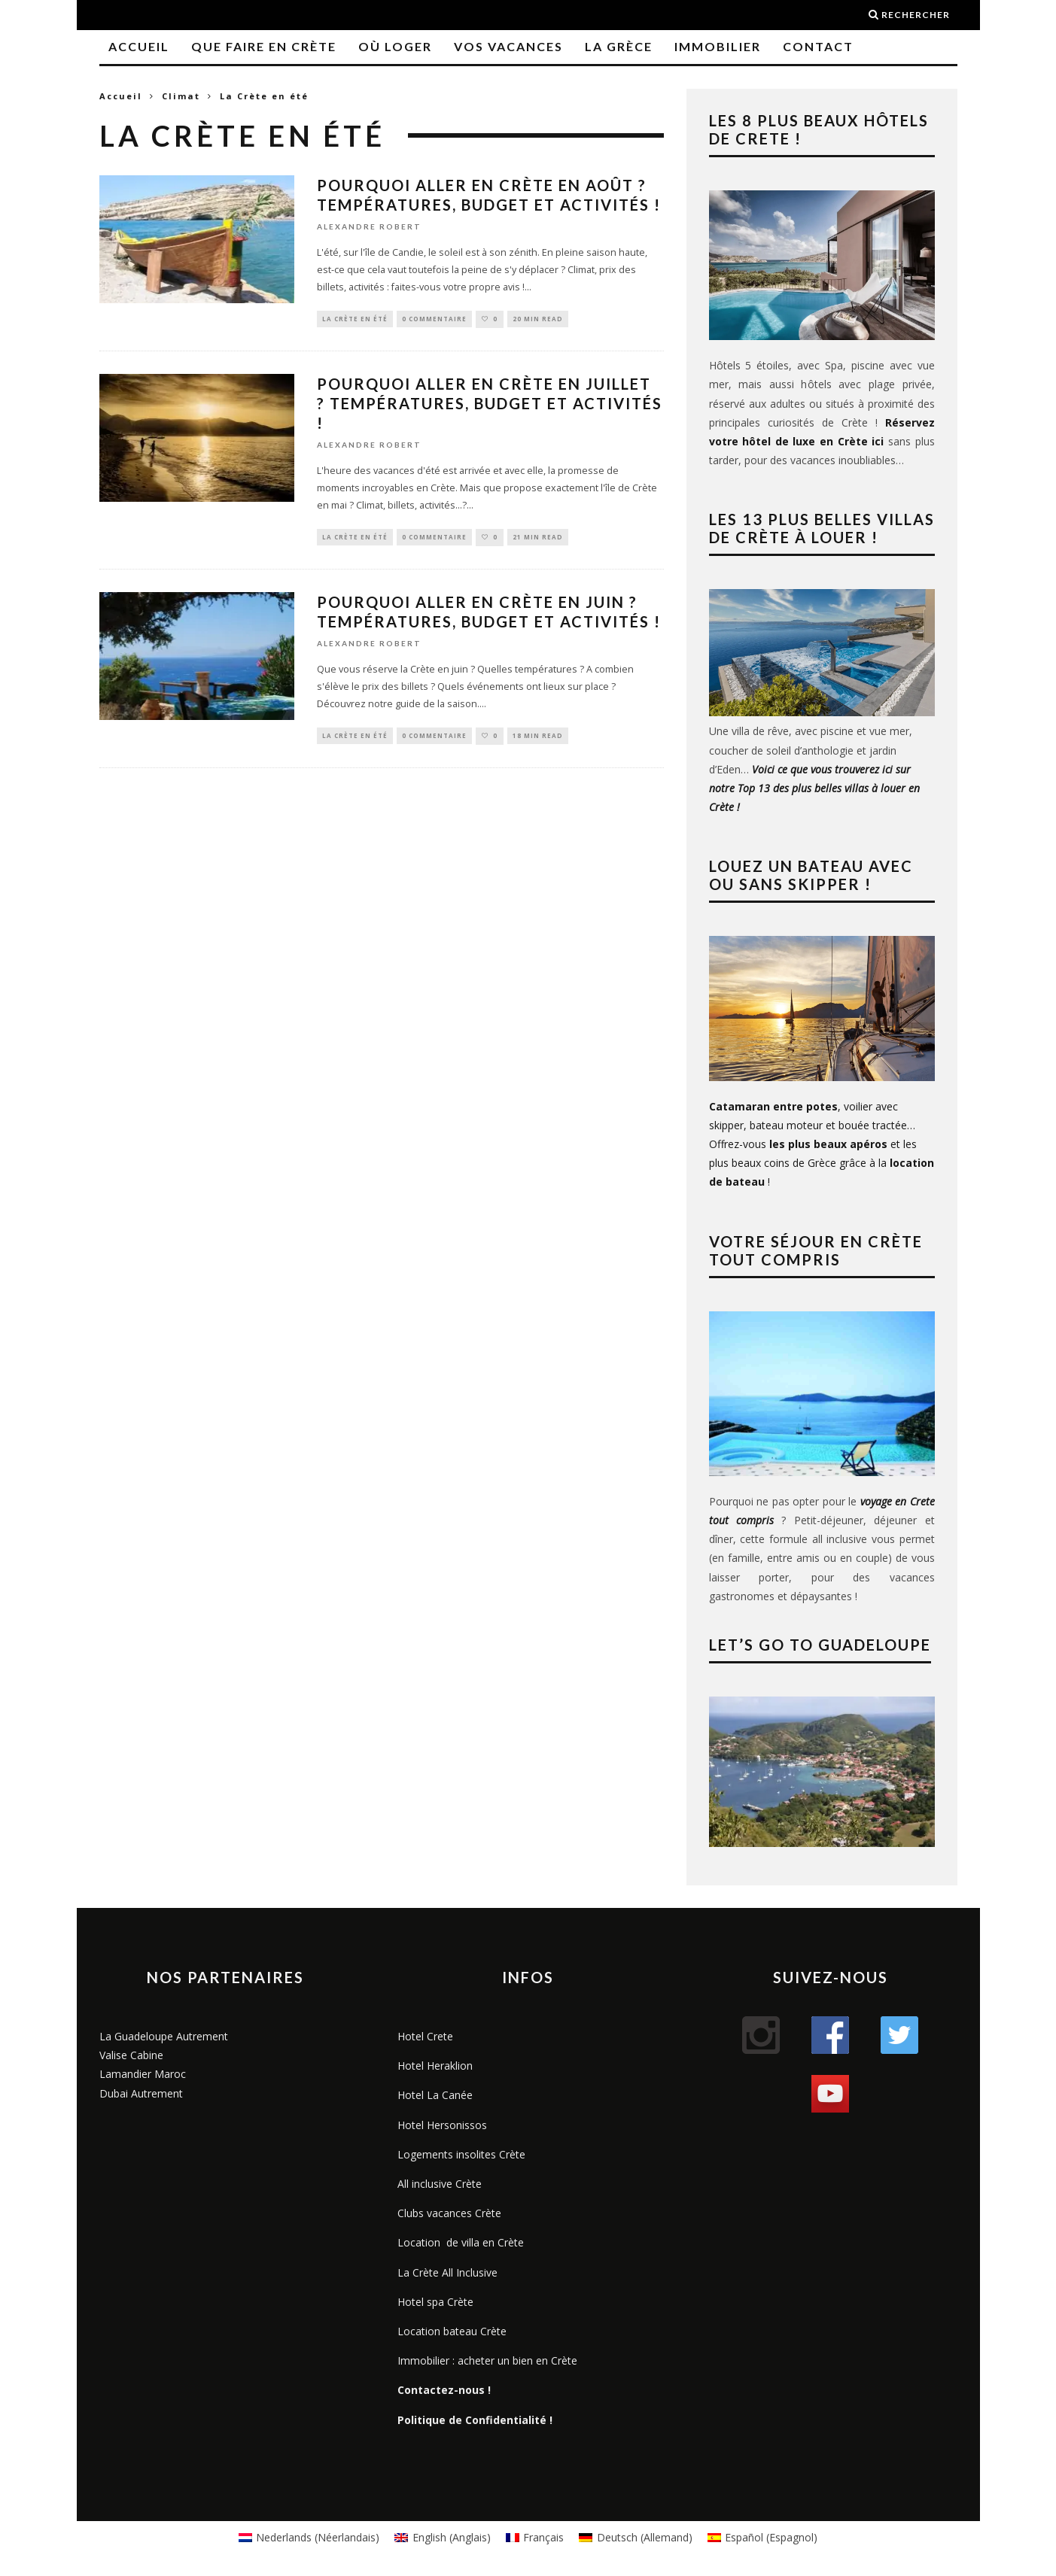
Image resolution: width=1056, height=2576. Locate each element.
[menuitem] (309, 2537)
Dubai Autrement (141, 2093)
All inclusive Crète (439, 2184)
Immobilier (717, 46)
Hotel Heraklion (435, 2065)
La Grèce (619, 46)
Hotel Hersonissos (442, 2125)
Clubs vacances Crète (449, 2213)
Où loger (395, 46)
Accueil (138, 46)
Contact (818, 46)
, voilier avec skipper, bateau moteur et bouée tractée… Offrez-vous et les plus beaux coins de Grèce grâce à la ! (821, 1144)
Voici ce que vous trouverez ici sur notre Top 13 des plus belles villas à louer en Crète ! (814, 788)
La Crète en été (355, 319)
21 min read (538, 539)
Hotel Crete (425, 2036)
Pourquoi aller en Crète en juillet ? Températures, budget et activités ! (489, 404)
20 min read (538, 319)
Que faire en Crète (263, 46)
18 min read (538, 738)
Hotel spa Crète (435, 2302)
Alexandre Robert (369, 226)
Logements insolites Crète (461, 2154)
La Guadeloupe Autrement (163, 2036)
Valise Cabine (131, 2055)
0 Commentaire (434, 319)
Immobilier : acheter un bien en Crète (487, 2360)
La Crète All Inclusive (447, 2272)
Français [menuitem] (543, 2537)
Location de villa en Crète (460, 2242)
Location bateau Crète (452, 2331)
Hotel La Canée (435, 2095)
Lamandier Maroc (142, 2074)
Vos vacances (508, 46)
